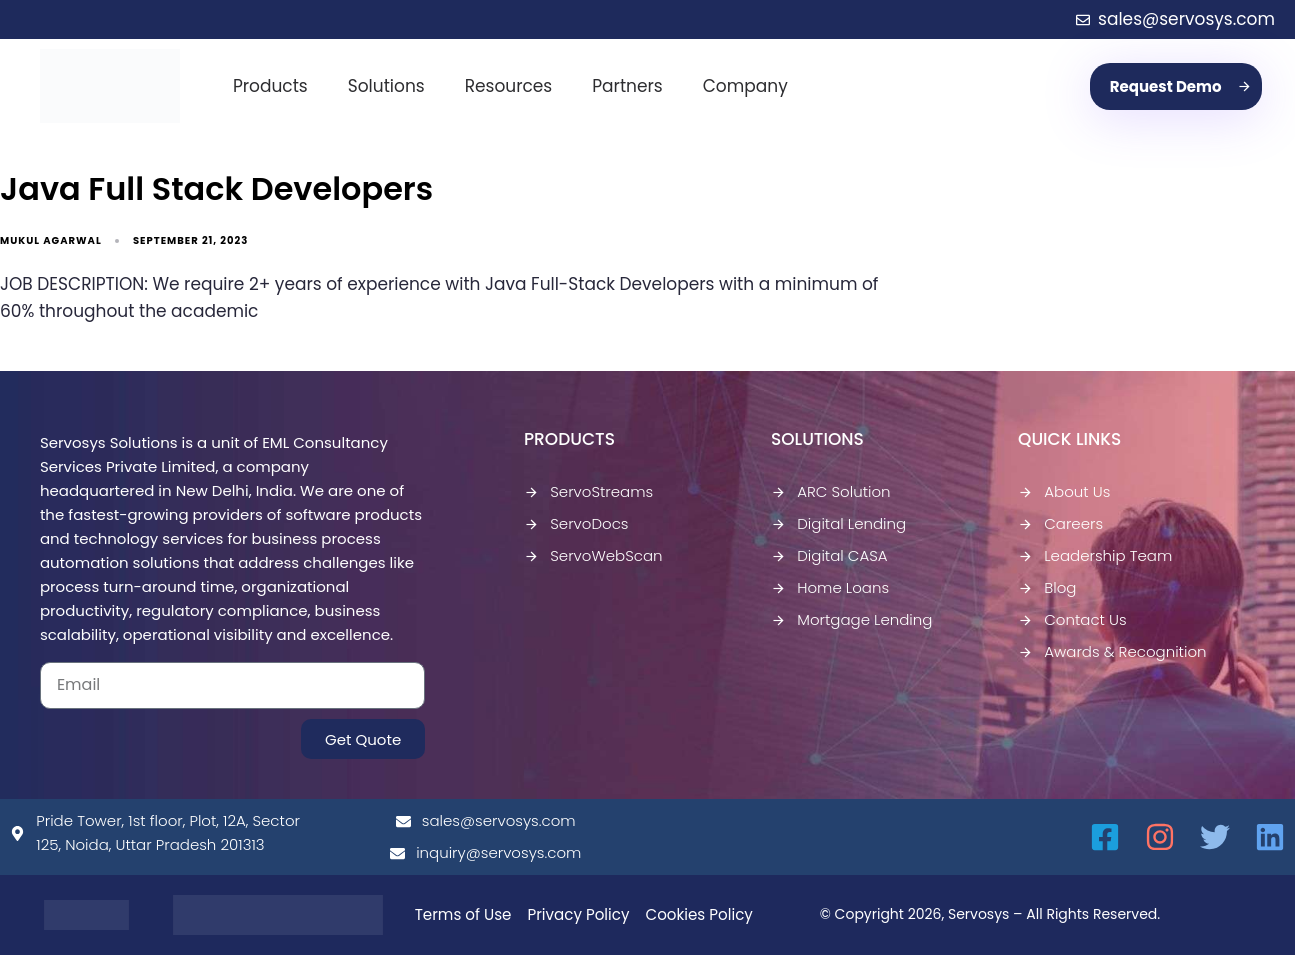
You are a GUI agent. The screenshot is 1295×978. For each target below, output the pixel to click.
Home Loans (830, 587)
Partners (627, 86)
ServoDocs (576, 523)
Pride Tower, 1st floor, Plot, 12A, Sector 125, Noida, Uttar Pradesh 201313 (155, 832)
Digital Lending (838, 523)
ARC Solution (831, 491)
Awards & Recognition (1112, 651)
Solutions (386, 86)
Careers (1060, 523)
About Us (1064, 491)
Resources (509, 86)
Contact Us (1072, 619)
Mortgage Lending (851, 619)
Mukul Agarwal (51, 240)
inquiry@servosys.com (485, 852)
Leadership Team (1095, 555)
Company (745, 86)
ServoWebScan (593, 555)
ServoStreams (588, 491)
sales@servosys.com (486, 820)
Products (270, 86)
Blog (1047, 587)
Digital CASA (829, 555)
